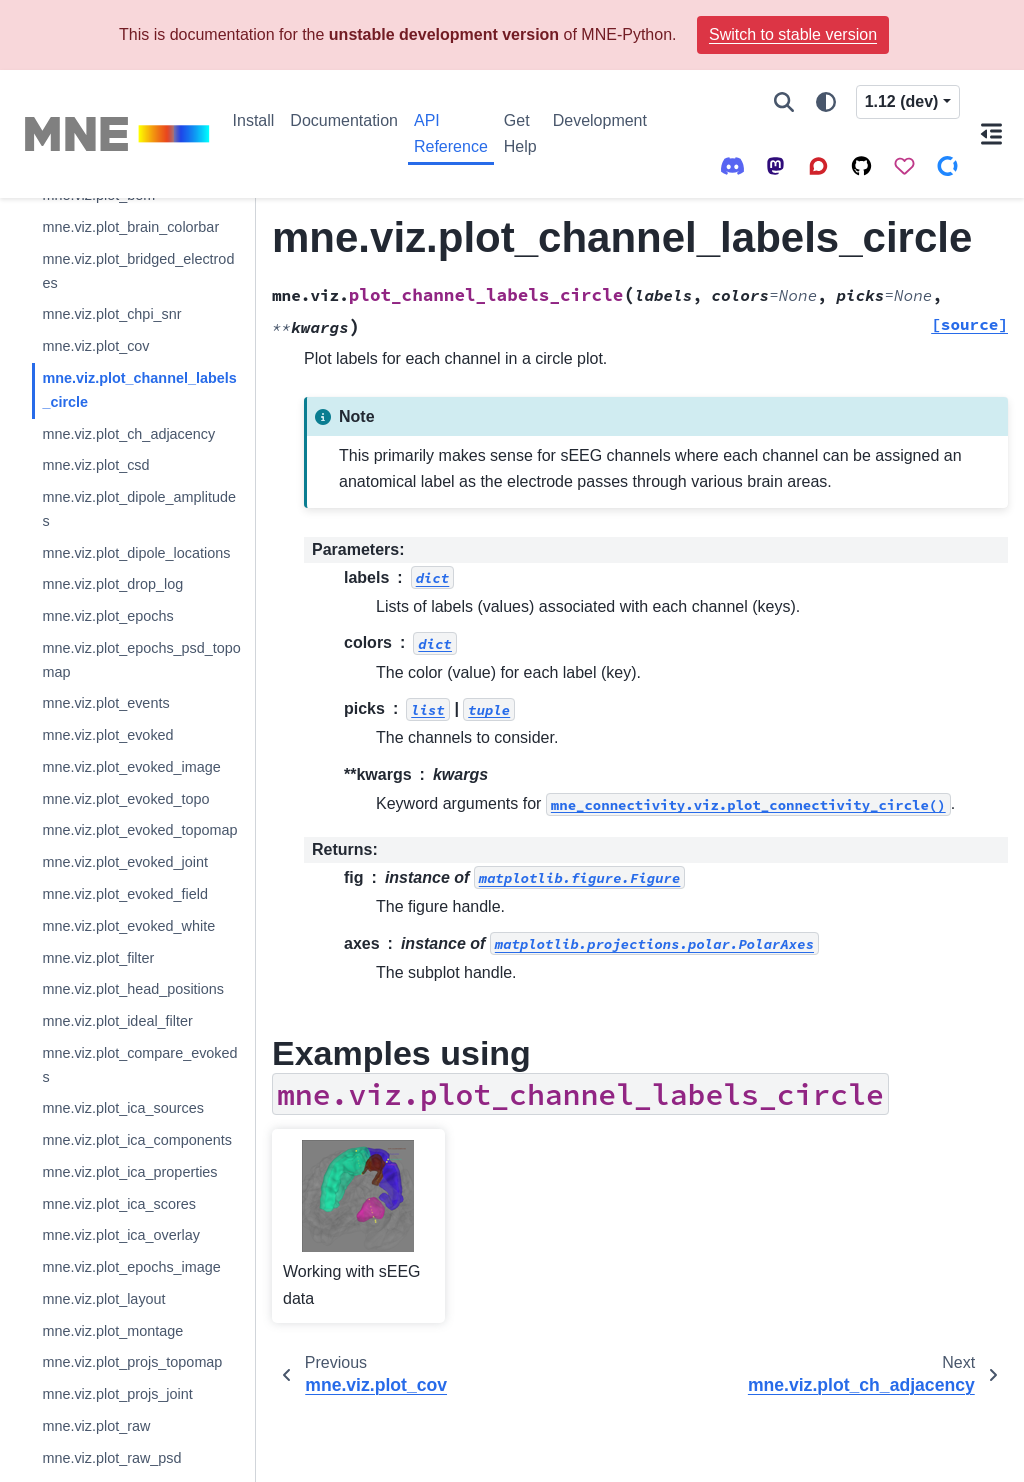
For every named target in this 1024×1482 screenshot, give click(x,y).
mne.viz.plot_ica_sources (123, 1108)
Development (600, 120)
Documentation (344, 120)
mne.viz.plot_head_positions (133, 989)
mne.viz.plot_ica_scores (119, 1204)
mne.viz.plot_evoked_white (128, 926)
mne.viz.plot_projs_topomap (132, 1362)
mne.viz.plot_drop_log (112, 584)
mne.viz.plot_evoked (107, 735)
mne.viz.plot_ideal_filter (117, 1021)
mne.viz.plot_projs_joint (117, 1394)
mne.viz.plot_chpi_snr (111, 314)
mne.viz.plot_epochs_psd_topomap (141, 660)
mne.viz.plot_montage (112, 1331)
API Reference (451, 133)
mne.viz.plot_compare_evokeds (139, 1065)
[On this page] (992, 134)
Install (254, 120)
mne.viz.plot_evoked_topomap (139, 830)
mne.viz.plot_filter (98, 958)
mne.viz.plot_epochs (107, 616)
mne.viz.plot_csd (95, 465)
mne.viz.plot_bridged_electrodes (138, 271)
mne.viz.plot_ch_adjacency (128, 434)
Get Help (520, 133)
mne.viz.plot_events (105, 703)
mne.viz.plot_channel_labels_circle (139, 390)
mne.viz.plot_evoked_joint (125, 862)
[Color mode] (826, 102)
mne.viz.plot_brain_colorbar (130, 227)
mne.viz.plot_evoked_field (125, 894)
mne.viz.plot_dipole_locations (136, 553)
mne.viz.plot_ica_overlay (121, 1235)
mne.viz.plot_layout (103, 1299)
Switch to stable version (793, 34)
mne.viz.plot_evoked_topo (125, 799)
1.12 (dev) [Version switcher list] (902, 101)
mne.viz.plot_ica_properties (129, 1172)
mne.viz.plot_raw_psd (111, 1458)
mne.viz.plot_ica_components (137, 1140)
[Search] (784, 102)
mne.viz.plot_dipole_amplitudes (139, 509)
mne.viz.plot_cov (95, 346)
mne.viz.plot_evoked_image (131, 767)
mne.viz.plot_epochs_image (131, 1267)
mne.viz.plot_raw (96, 1426)
